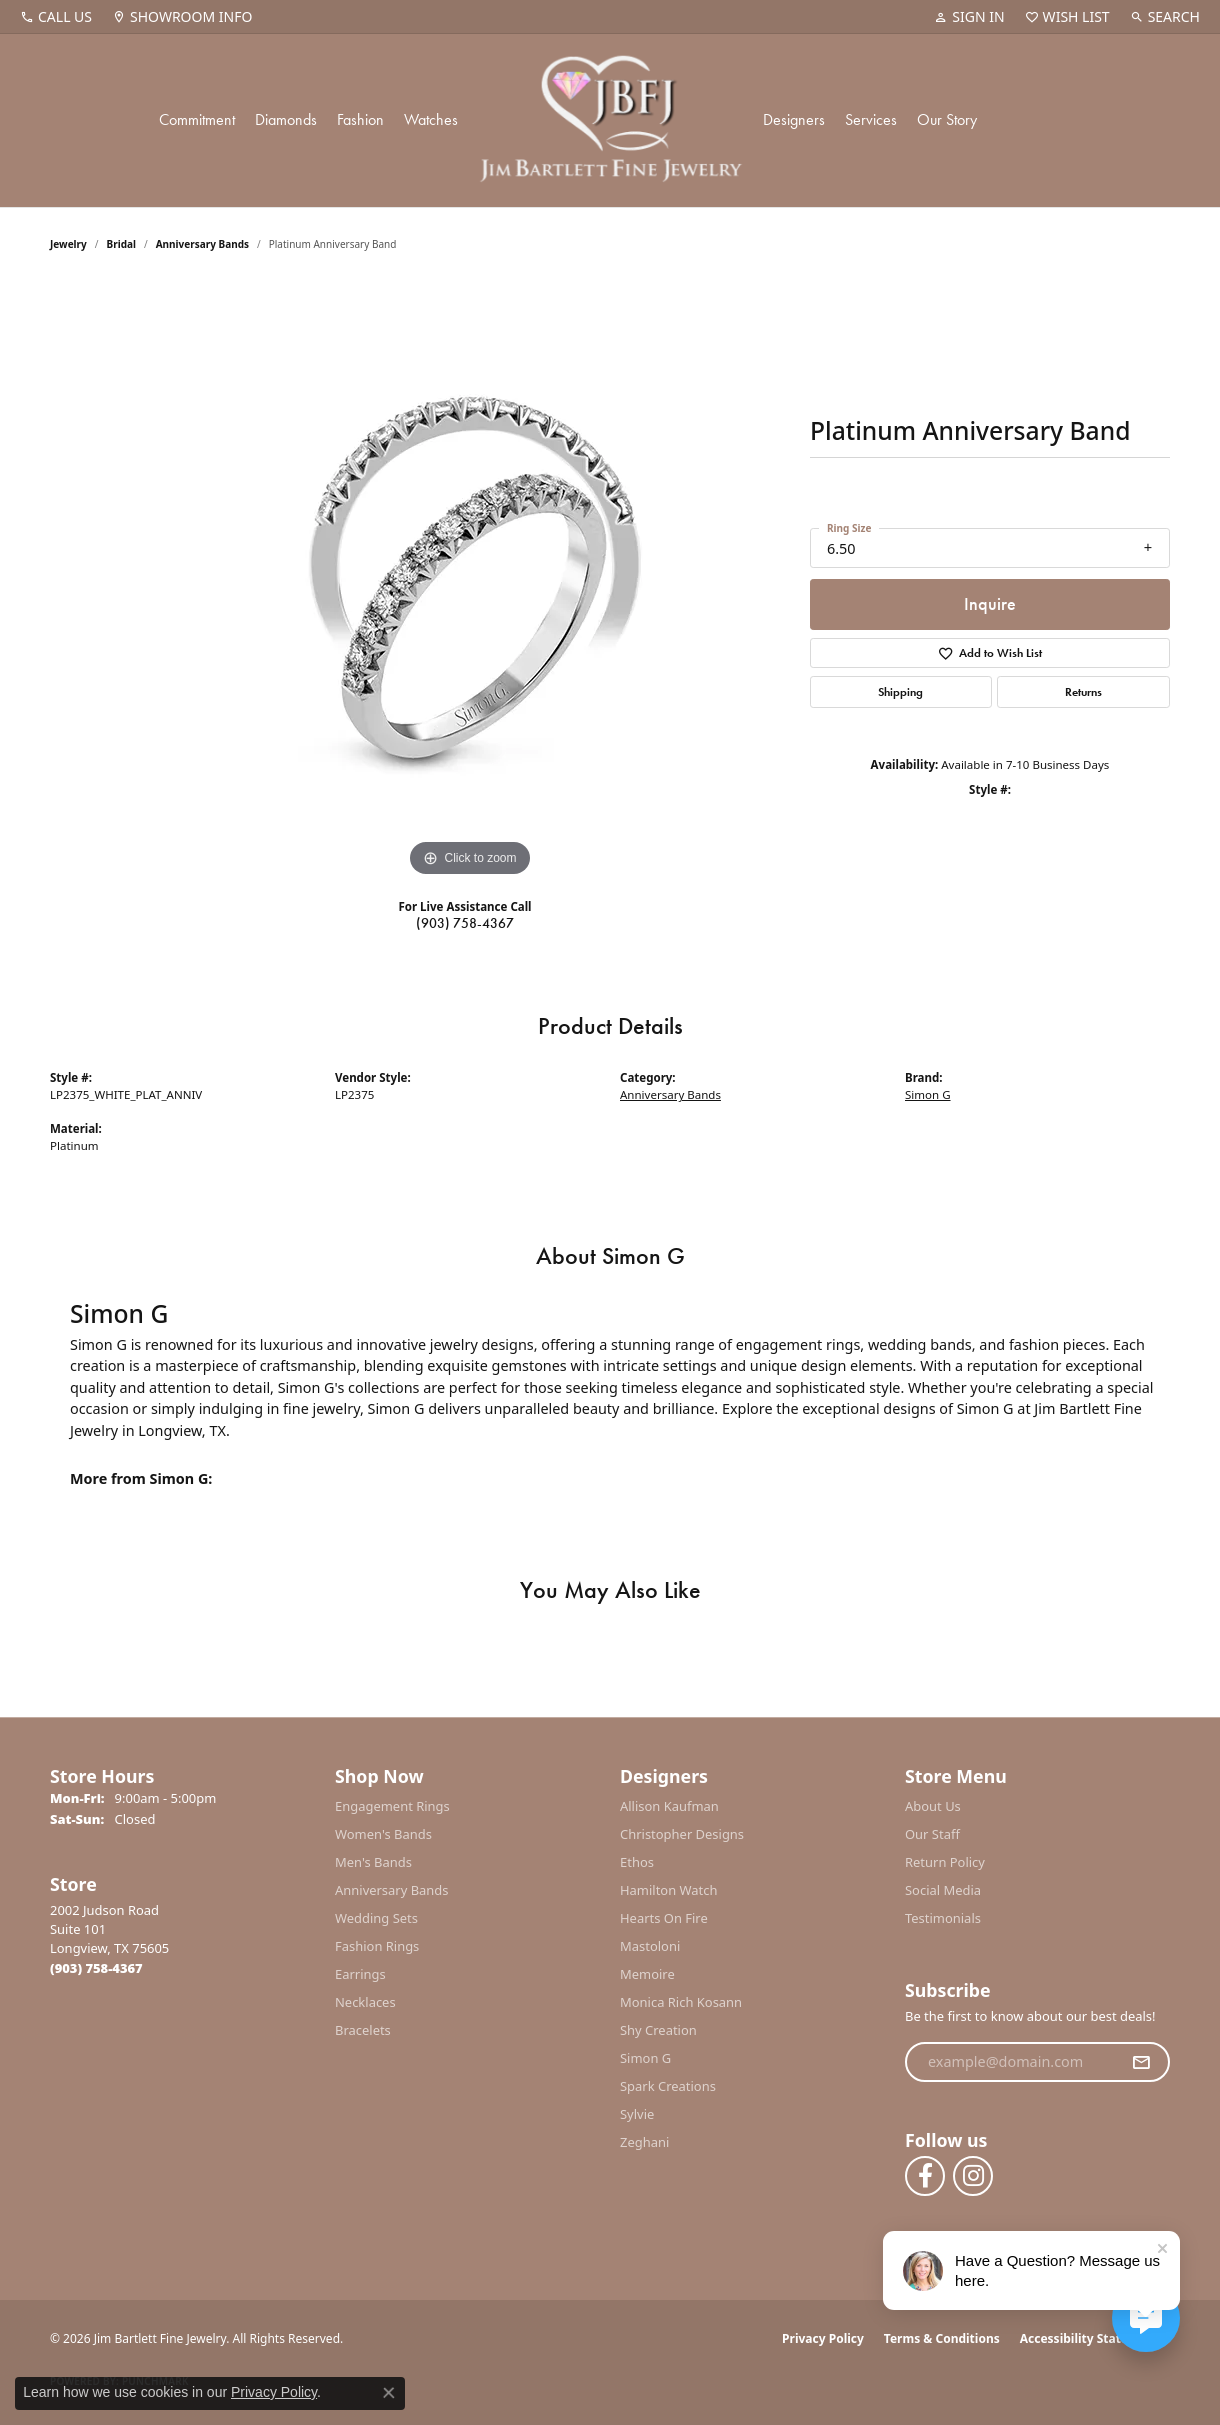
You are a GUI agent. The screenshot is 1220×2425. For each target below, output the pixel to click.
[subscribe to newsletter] (1141, 2062)
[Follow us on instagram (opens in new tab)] (973, 2176)
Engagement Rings (392, 1806)
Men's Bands (373, 1862)
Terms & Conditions (942, 2338)
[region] (470, 582)
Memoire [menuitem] (647, 1974)
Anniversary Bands (202, 244)
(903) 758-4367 (465, 923)
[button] (969, 17)
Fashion (360, 119)
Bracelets (363, 2030)
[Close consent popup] (389, 2393)
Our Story (947, 119)
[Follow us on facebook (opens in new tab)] (925, 2176)
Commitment (197, 119)
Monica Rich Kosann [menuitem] (681, 2002)
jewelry (68, 244)
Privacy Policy (823, 2338)
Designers (794, 119)
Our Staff (932, 1834)
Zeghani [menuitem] (644, 2142)
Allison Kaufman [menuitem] (669, 1806)
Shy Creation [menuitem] (658, 2030)
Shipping (900, 692)
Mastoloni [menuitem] (650, 1946)
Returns (1083, 692)
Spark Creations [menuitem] (668, 2086)
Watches (431, 119)
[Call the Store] (96, 1968)
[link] (56, 17)
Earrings (360, 1974)
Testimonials (943, 1918)
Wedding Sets (376, 1918)
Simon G (928, 1094)
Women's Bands (383, 1834)
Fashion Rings (377, 1946)
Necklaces (365, 2002)
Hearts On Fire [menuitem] (664, 1918)
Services (871, 119)
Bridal (121, 244)
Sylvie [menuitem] (637, 2114)
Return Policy (945, 1862)
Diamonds (286, 119)
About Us (933, 1806)
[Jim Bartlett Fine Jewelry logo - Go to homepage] (610, 120)
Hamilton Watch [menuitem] (669, 1890)
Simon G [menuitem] (645, 2058)
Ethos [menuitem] (637, 1862)
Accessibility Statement (1090, 2338)
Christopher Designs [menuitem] (682, 1834)
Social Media (943, 1890)
